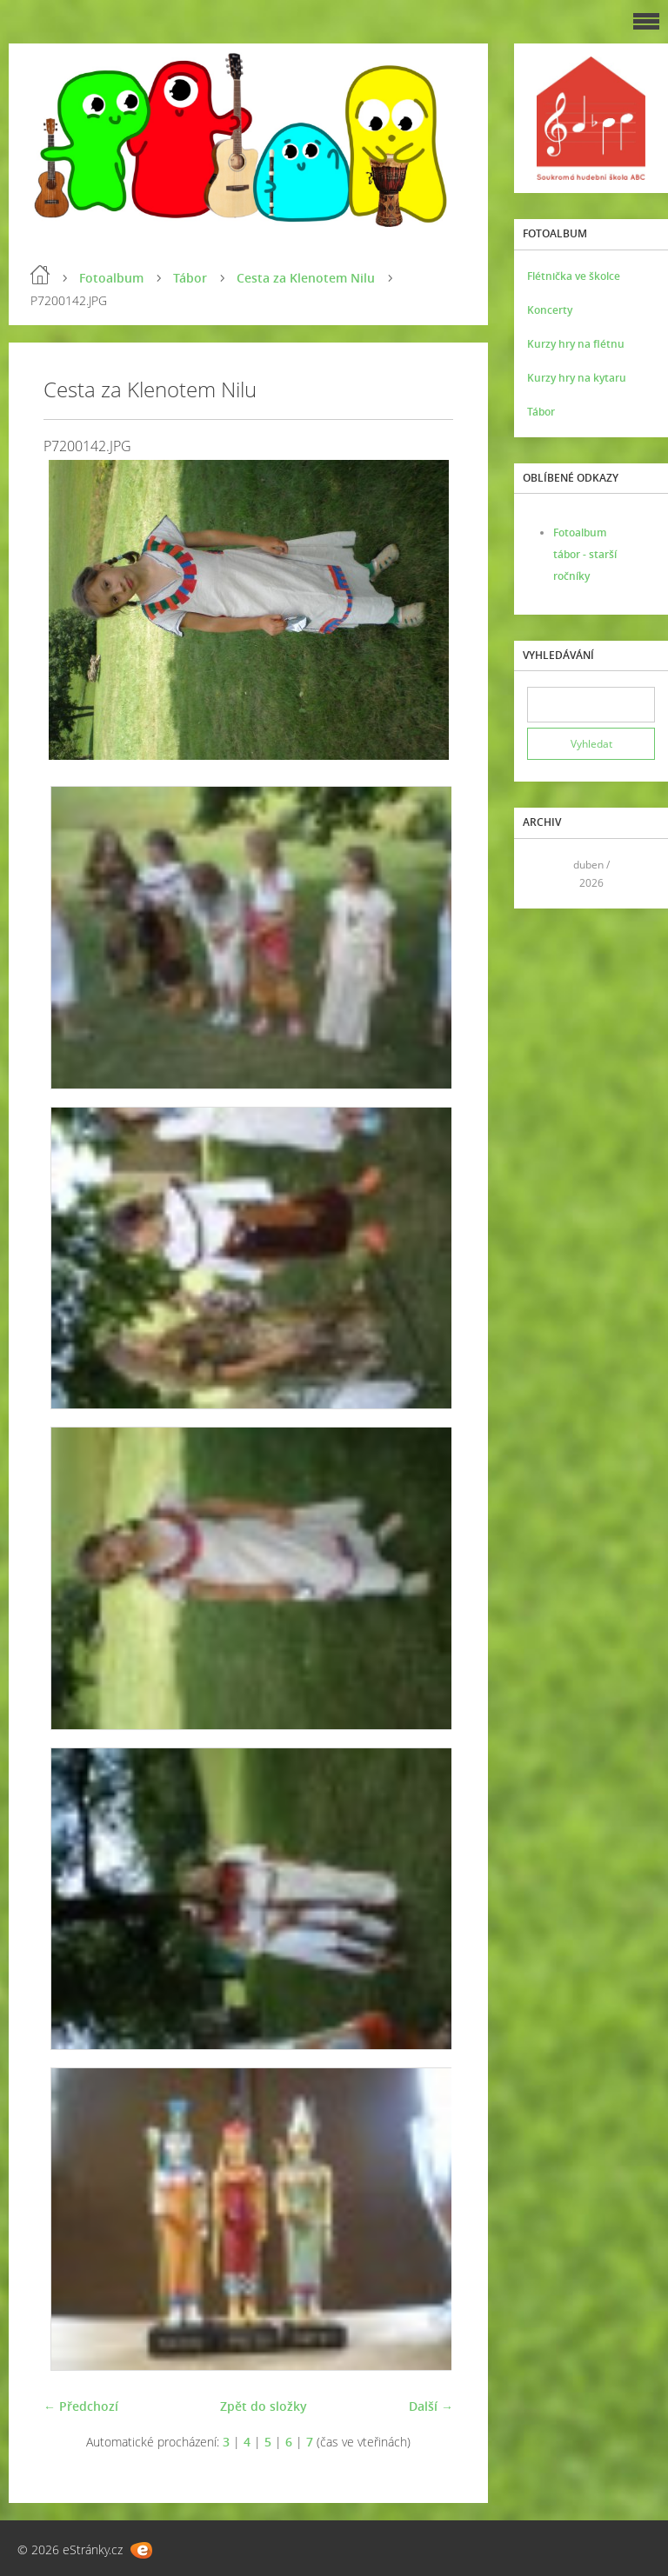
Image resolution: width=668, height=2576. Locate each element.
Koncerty (549, 310)
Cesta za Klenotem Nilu (306, 278)
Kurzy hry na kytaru (576, 377)
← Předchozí (80, 2406)
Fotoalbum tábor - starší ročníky (585, 554)
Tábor (190, 278)
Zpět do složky (263, 2406)
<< (546, 873)
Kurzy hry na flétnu (576, 343)
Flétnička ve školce (573, 276)
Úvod (40, 274)
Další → (431, 2406)
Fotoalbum (111, 278)
